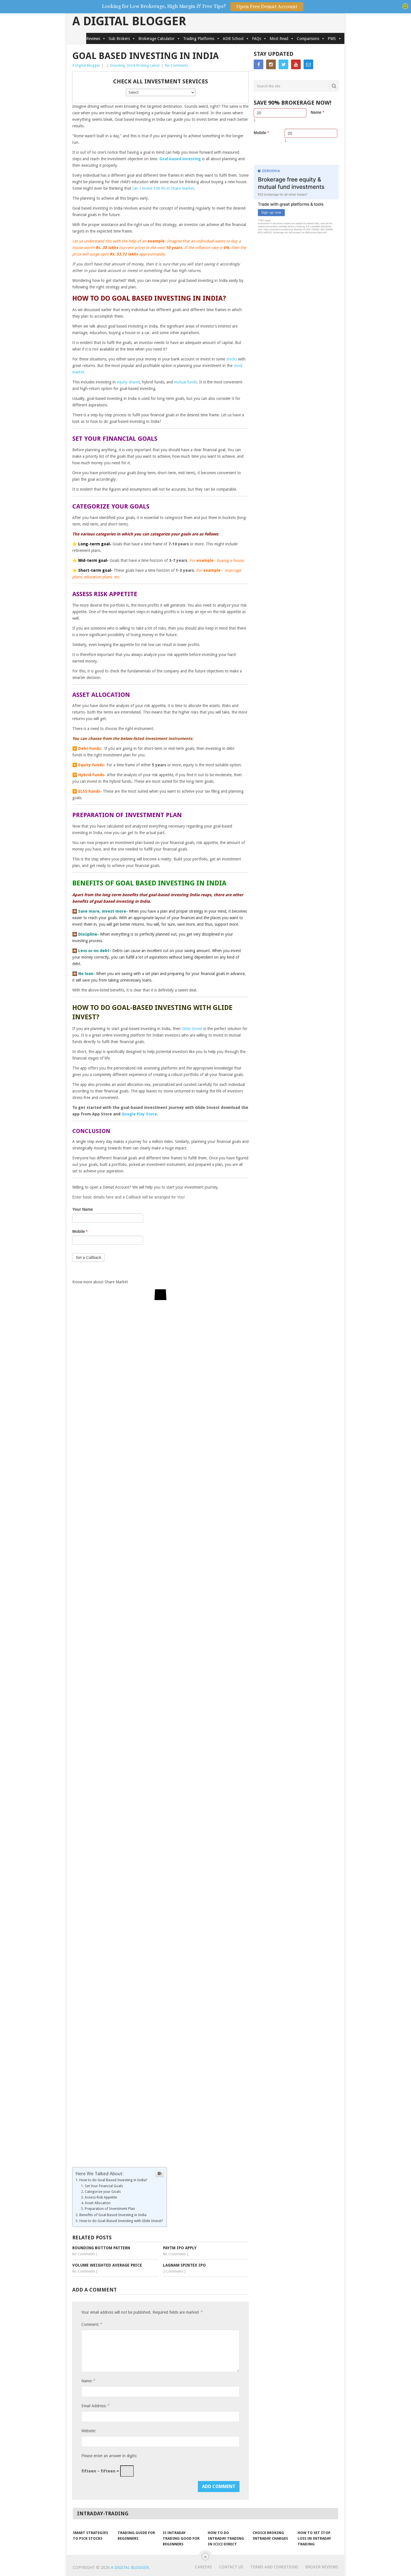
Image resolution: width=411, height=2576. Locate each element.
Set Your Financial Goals (104, 2186)
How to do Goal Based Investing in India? (113, 2180)
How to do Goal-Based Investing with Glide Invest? (121, 2221)
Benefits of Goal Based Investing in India (113, 2215)
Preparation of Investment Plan (110, 2208)
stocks (231, 359)
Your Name (82, 1209)
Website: (88, 2431)
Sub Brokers (122, 38)
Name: (88, 2380)
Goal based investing (180, 159)
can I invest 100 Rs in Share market (163, 188)
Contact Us (231, 2567)
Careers (203, 2567)
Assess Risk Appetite (101, 2197)
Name (317, 112)
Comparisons (311, 38)
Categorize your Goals (103, 2191)
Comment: (91, 2324)
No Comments (176, 65)
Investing (117, 65)
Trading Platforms (201, 38)
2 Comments (173, 2271)
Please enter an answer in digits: (109, 2455)
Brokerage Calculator (159, 38)
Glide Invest (192, 1028)
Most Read (282, 38)
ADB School (236, 38)
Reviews (96, 38)
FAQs (259, 38)
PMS (335, 38)
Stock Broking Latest (143, 65)
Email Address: (95, 2405)
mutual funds (185, 382)
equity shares (128, 382)
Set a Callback (88, 1257)
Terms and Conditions (274, 2567)
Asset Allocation (98, 2203)
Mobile (80, 1231)
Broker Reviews (321, 2567)
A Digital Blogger (129, 21)
